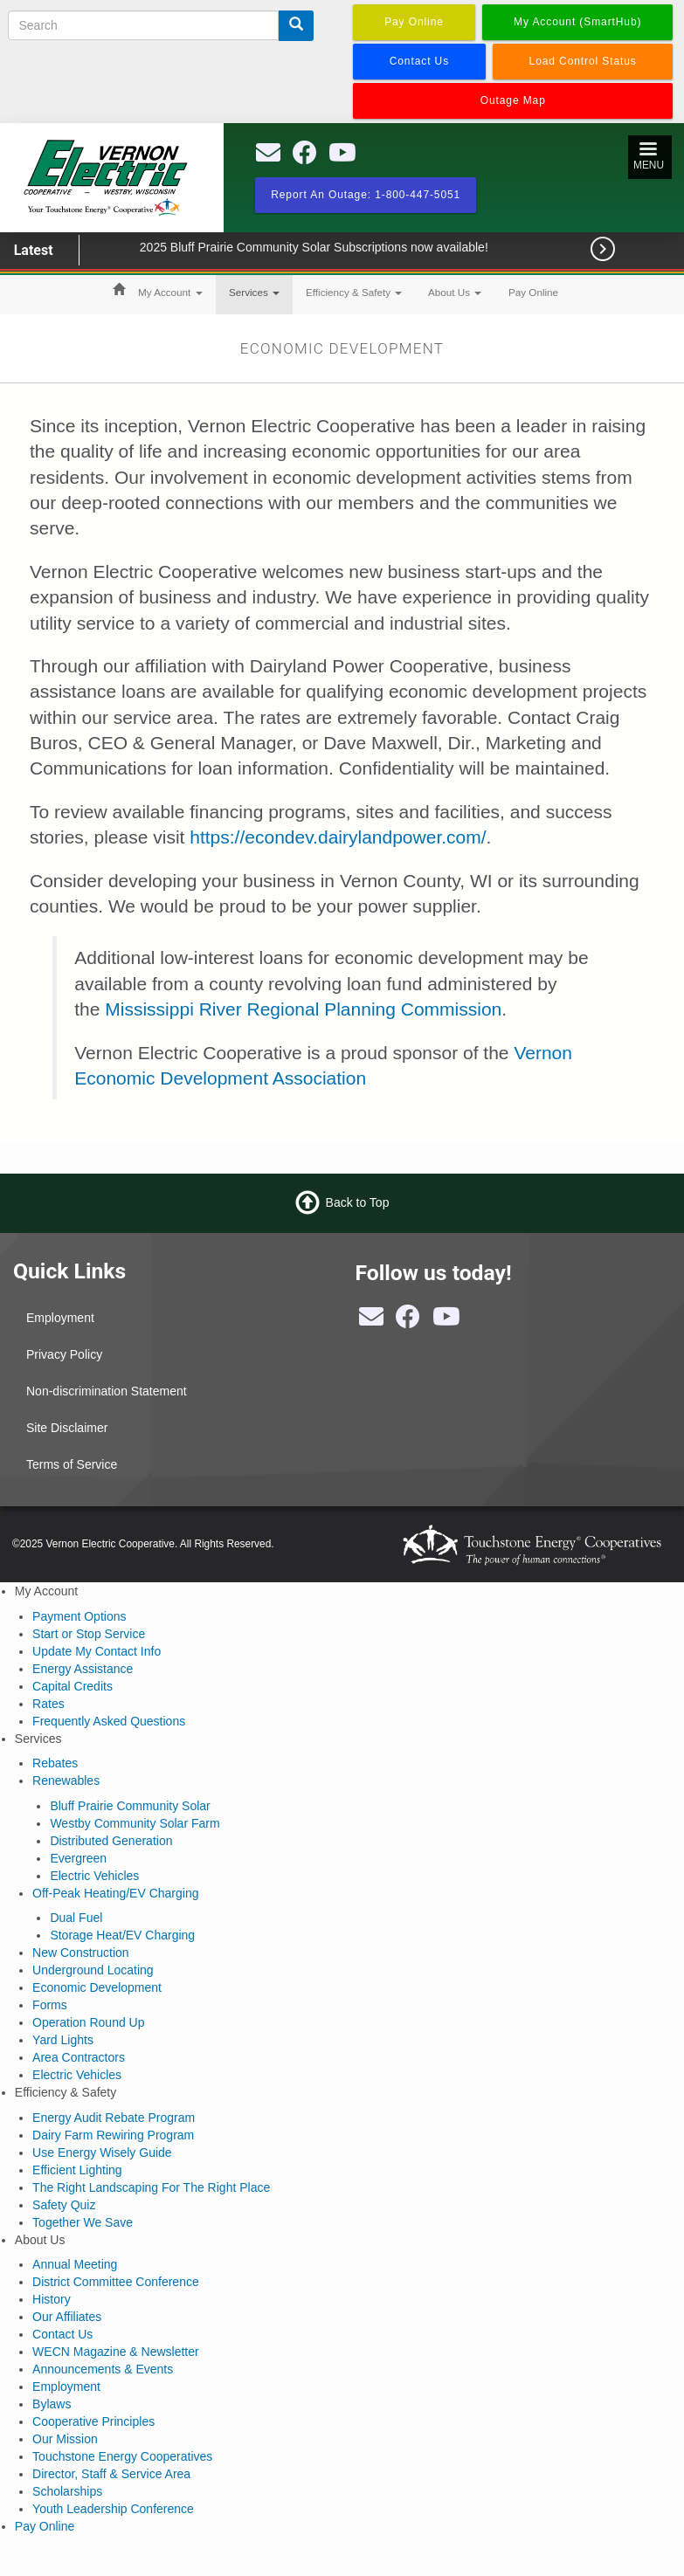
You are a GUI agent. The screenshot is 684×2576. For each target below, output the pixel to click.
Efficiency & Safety (354, 292)
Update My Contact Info (96, 1651)
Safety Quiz (63, 2205)
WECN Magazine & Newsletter (115, 2352)
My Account (170, 292)
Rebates (55, 1763)
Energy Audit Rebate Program (113, 2118)
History (51, 2299)
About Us (454, 292)
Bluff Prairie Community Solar (130, 1806)
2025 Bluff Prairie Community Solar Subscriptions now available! (339, 247)
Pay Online (533, 292)
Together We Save (82, 2222)
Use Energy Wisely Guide (102, 2152)
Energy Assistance (82, 1669)
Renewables (66, 1780)
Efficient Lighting (76, 2170)
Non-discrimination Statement (106, 1391)
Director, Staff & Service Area (111, 2474)
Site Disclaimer (66, 1428)
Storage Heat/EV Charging (122, 1935)
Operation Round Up (88, 2022)
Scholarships (67, 2491)
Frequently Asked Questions (108, 1721)
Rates (48, 1704)
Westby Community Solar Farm (134, 1823)
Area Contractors (78, 2057)
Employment (60, 1318)
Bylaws (51, 2404)
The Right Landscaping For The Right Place (151, 2187)
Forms (49, 2005)
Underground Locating (93, 1970)
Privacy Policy (64, 1354)
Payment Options (79, 1616)
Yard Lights (62, 2040)
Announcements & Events (102, 2369)
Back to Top (358, 1202)
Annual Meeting (74, 2264)
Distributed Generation (111, 1841)
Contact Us (62, 2334)
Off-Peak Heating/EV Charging (115, 1893)
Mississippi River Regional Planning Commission (303, 1009)
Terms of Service (71, 1464)
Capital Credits (72, 1686)
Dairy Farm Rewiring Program (113, 2135)
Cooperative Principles (93, 2421)
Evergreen (78, 1858)
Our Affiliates (66, 2317)
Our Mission (65, 2439)
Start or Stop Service (88, 1634)
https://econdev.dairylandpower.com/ (338, 837)
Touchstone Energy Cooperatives (122, 2456)
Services (254, 292)
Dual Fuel (76, 1918)
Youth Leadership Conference (113, 2509)
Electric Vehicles (94, 1876)
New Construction (80, 1953)
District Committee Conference (115, 2282)
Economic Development (97, 1987)
